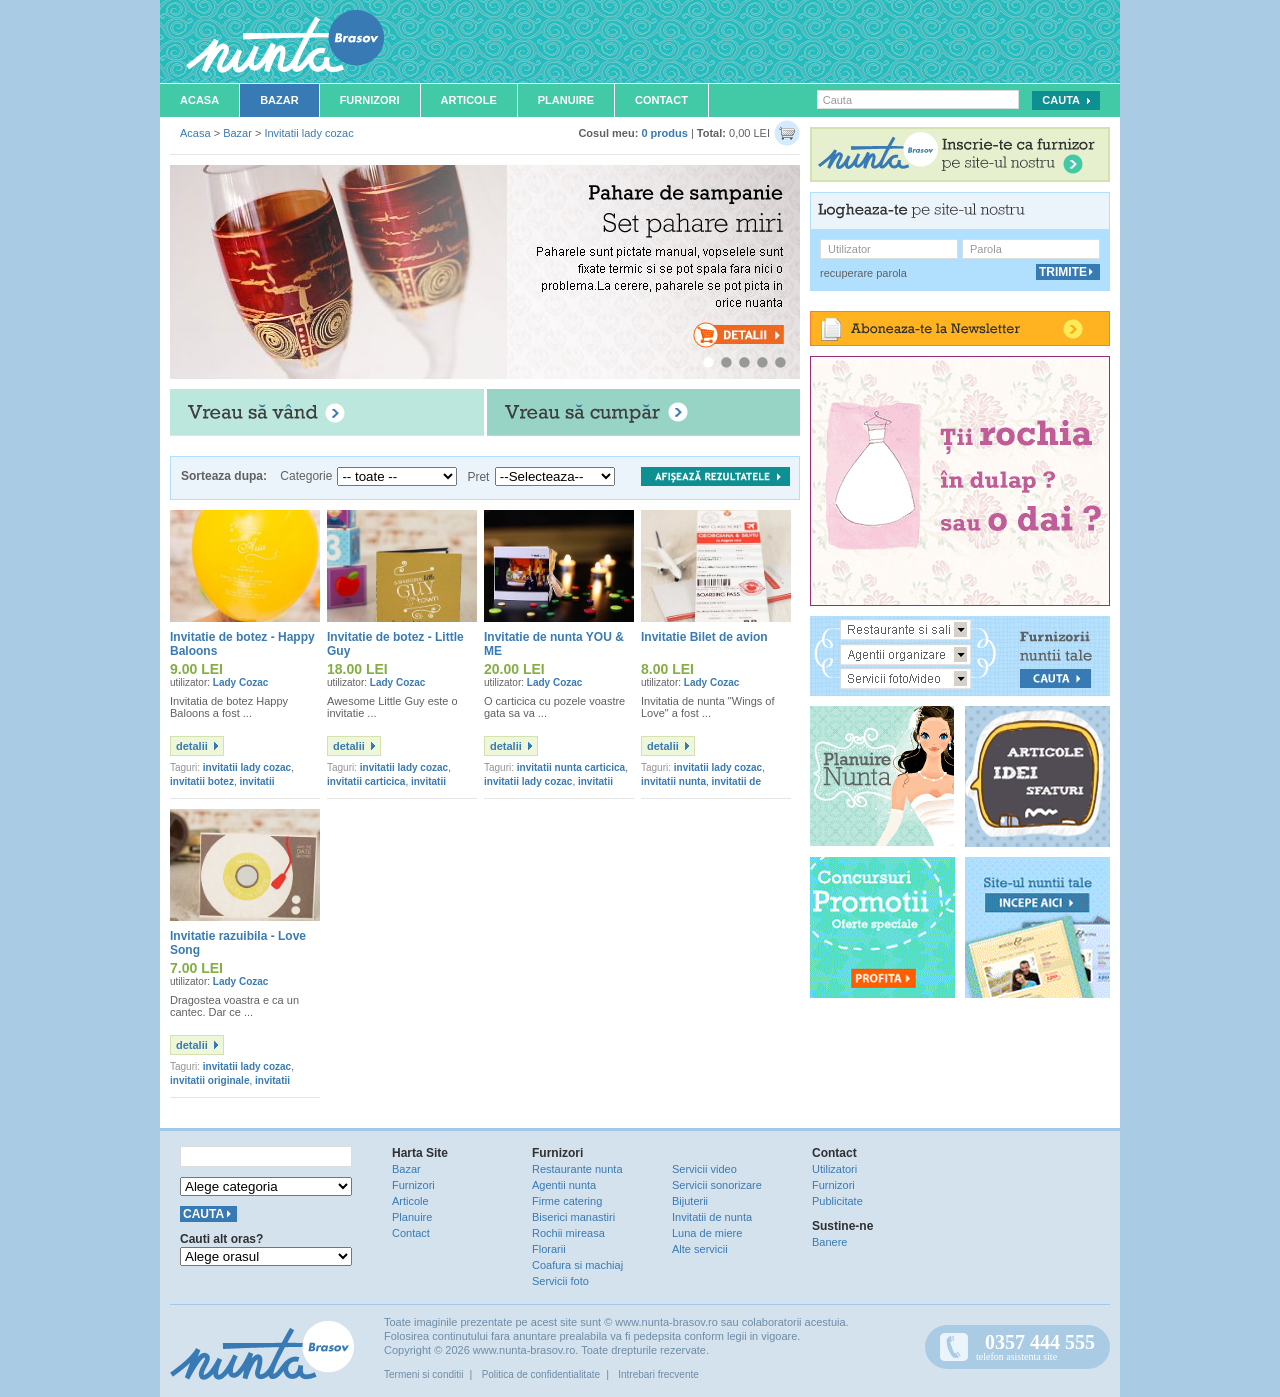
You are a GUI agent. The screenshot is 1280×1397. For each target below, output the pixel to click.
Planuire (566, 100)
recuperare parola (863, 273)
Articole (469, 100)
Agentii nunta (564, 1185)
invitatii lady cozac (247, 767)
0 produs (664, 133)
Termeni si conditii (423, 1374)
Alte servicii (700, 1249)
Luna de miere (707, 1233)
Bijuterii (690, 1201)
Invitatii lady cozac (308, 133)
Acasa (199, 100)
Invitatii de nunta (712, 1217)
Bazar (279, 100)
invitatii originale (209, 1080)
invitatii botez (202, 781)
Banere (829, 1242)
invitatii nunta (673, 781)
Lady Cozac (241, 682)
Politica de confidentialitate (541, 1374)
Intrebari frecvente (658, 1374)
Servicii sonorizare (717, 1185)
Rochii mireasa (568, 1233)
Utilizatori (834, 1169)
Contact (661, 100)
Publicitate (837, 1201)
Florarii (549, 1249)
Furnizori (370, 100)
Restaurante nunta (577, 1169)
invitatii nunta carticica (571, 767)
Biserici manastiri (573, 1217)
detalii (192, 746)
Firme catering (567, 1201)
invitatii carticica (366, 781)
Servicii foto (560, 1281)
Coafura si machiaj (577, 1265)
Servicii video (704, 1169)
